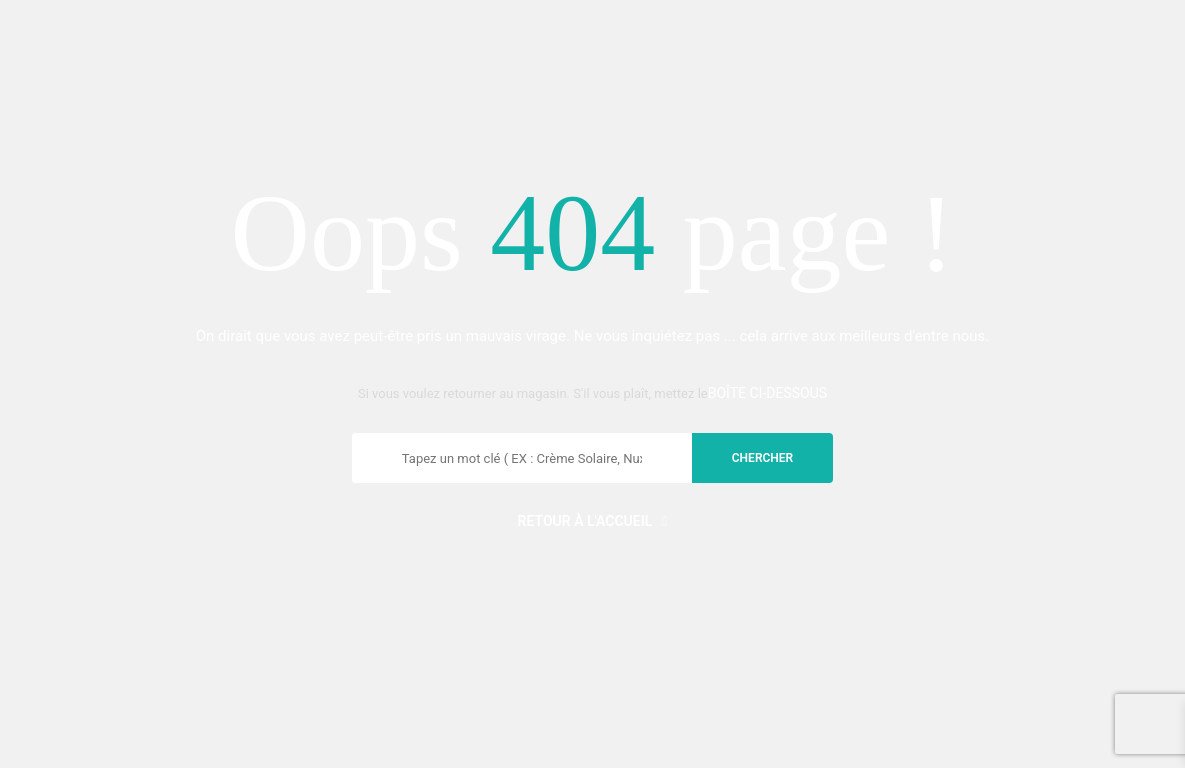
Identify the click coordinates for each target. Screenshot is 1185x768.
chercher (762, 458)
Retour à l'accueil (593, 521)
